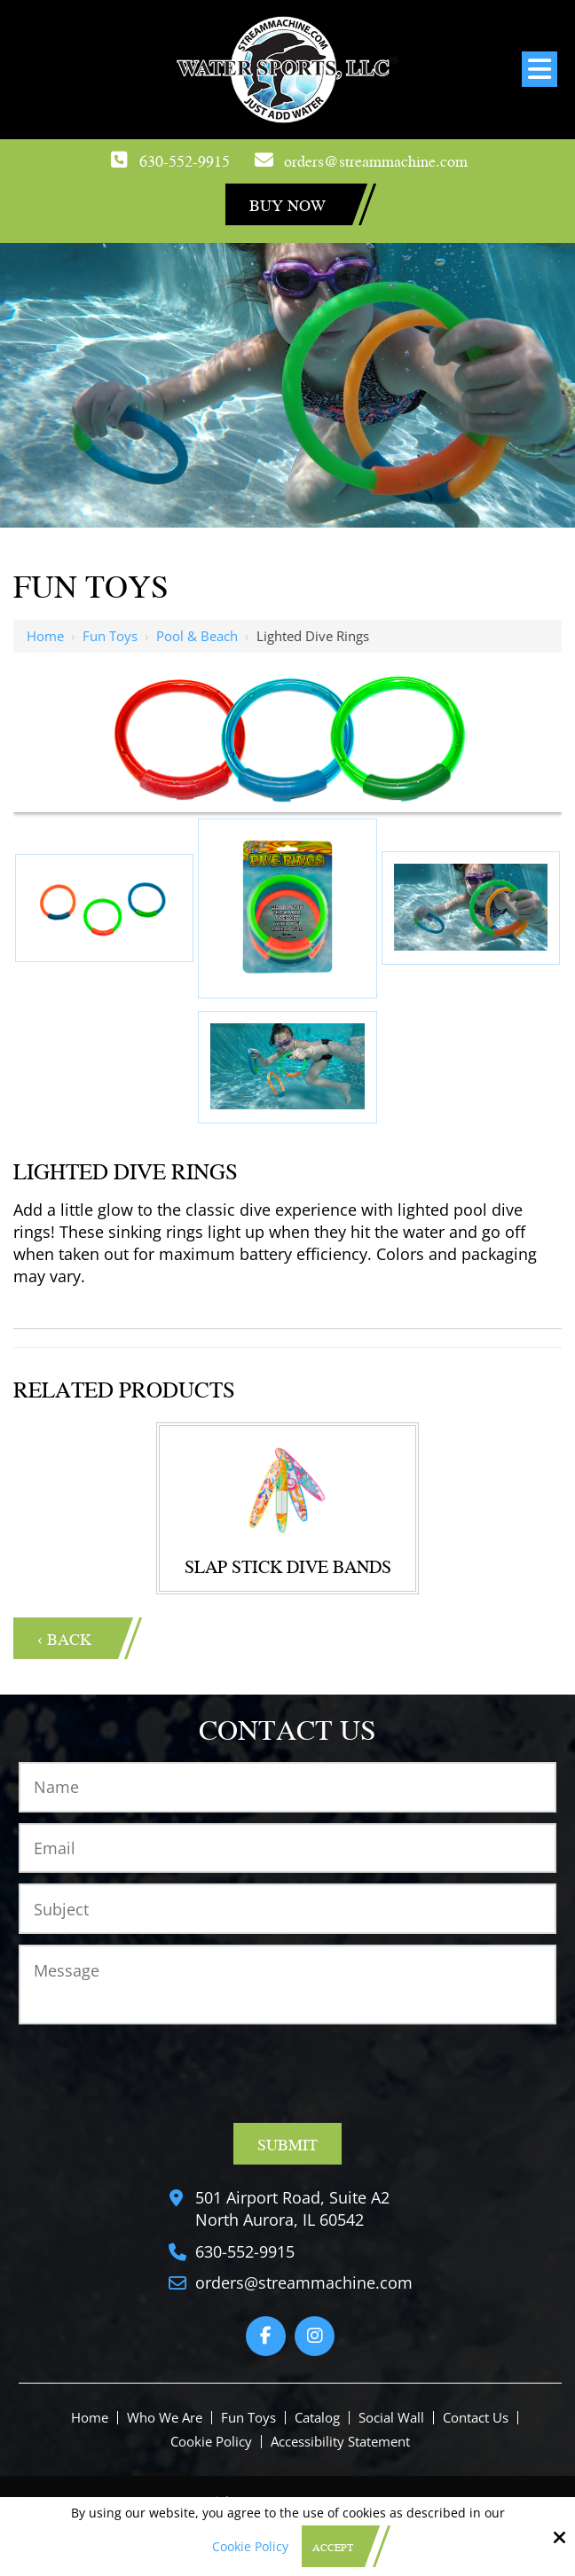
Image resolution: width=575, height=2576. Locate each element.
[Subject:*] (287, 1908)
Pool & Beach (197, 636)
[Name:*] (287, 1787)
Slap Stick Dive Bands (288, 1566)
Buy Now (287, 204)
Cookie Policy (250, 2547)
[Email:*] (287, 1848)
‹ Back (64, 1638)
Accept (332, 2547)
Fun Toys (110, 636)
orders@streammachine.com (376, 160)
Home (45, 636)
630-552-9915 (184, 160)
